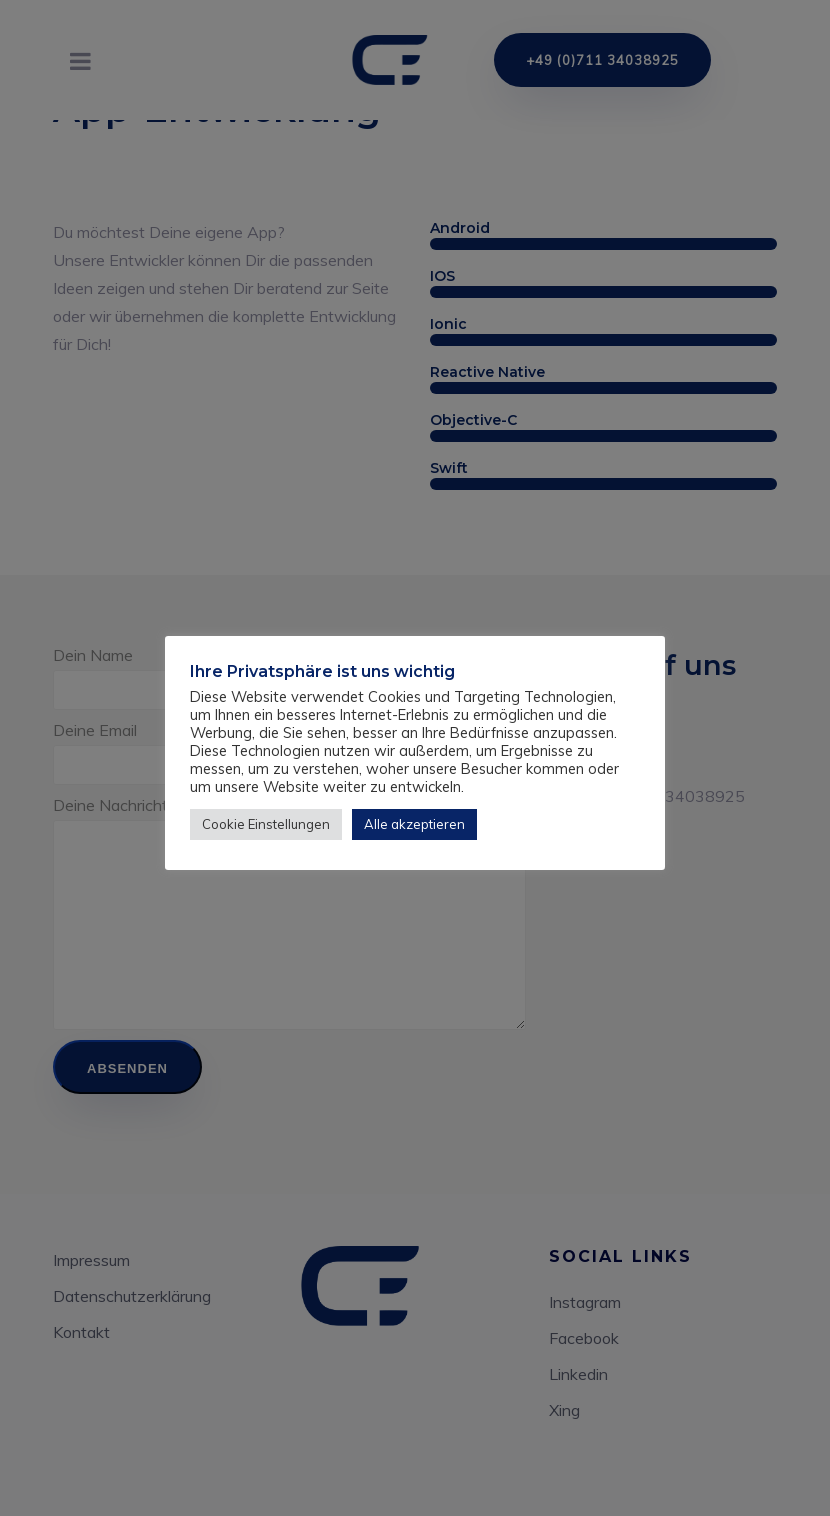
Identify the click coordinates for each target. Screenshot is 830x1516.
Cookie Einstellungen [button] (266, 824)
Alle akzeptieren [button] (414, 824)
